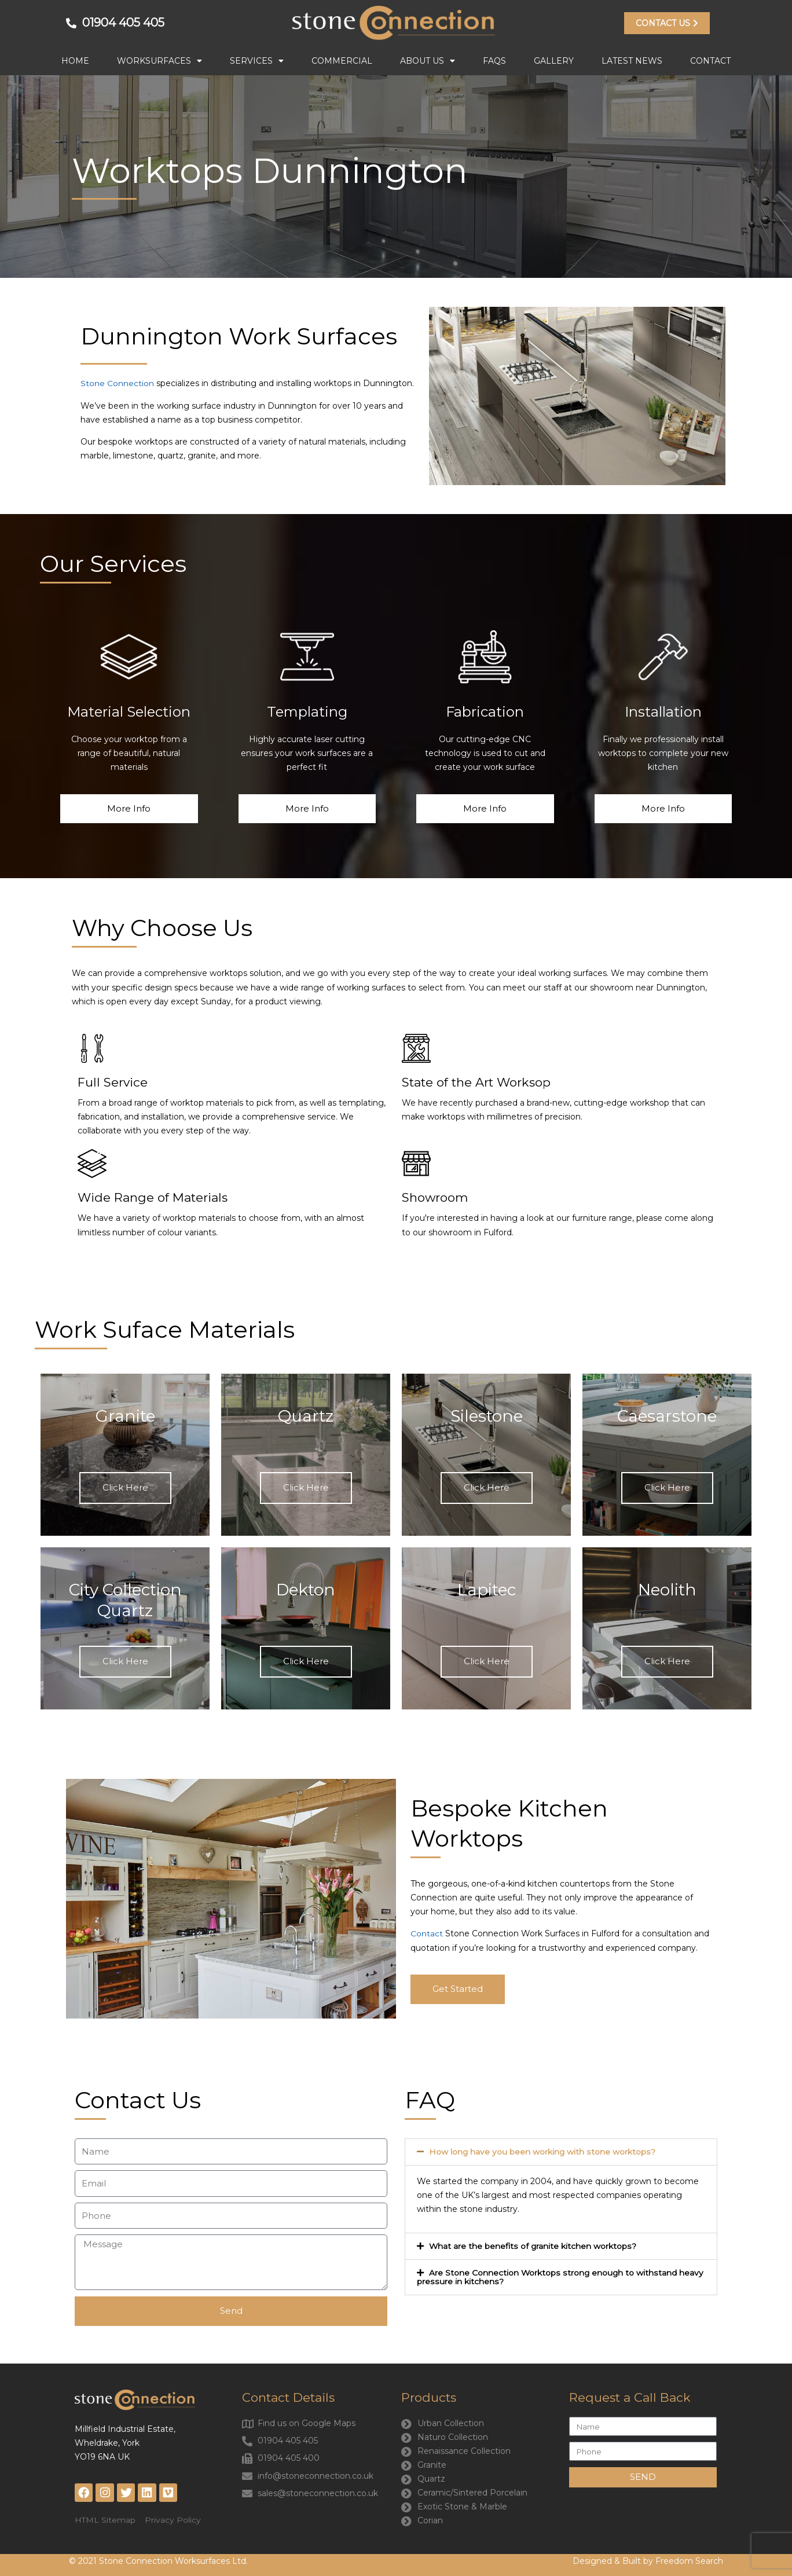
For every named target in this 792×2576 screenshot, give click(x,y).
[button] (561, 2150)
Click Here (125, 1487)
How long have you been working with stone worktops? (542, 2150)
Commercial (341, 61)
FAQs (494, 61)
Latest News (632, 61)
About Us (427, 61)
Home (75, 61)
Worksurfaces (159, 61)
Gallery (554, 61)
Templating (307, 711)
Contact (710, 61)
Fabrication (485, 711)
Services (257, 61)
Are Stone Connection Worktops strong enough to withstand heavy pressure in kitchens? (560, 2275)
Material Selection (128, 711)
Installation (663, 711)
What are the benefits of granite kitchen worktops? (533, 2245)
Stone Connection (117, 383)
